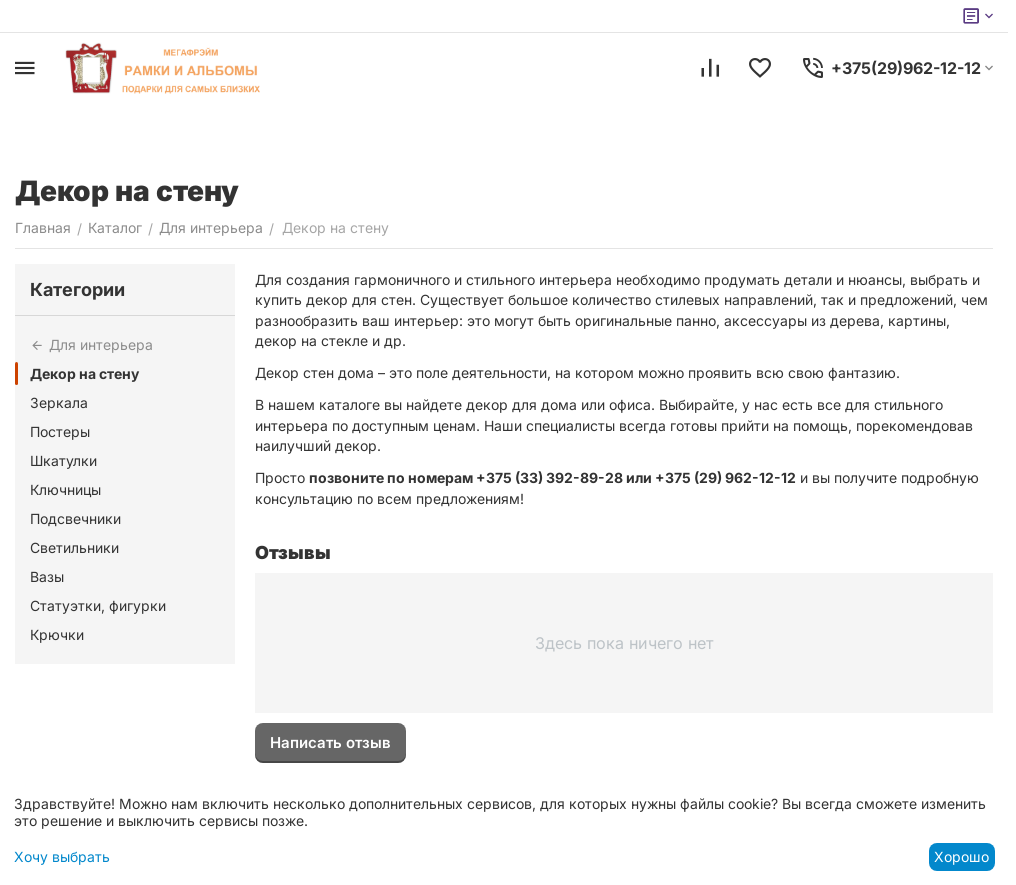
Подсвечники (75, 518)
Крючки (57, 634)
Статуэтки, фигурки (98, 605)
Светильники (74, 547)
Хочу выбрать (62, 856)
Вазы (47, 576)
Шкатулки (63, 460)
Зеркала (59, 402)
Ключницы (65, 489)
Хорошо (961, 856)
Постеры (60, 431)
